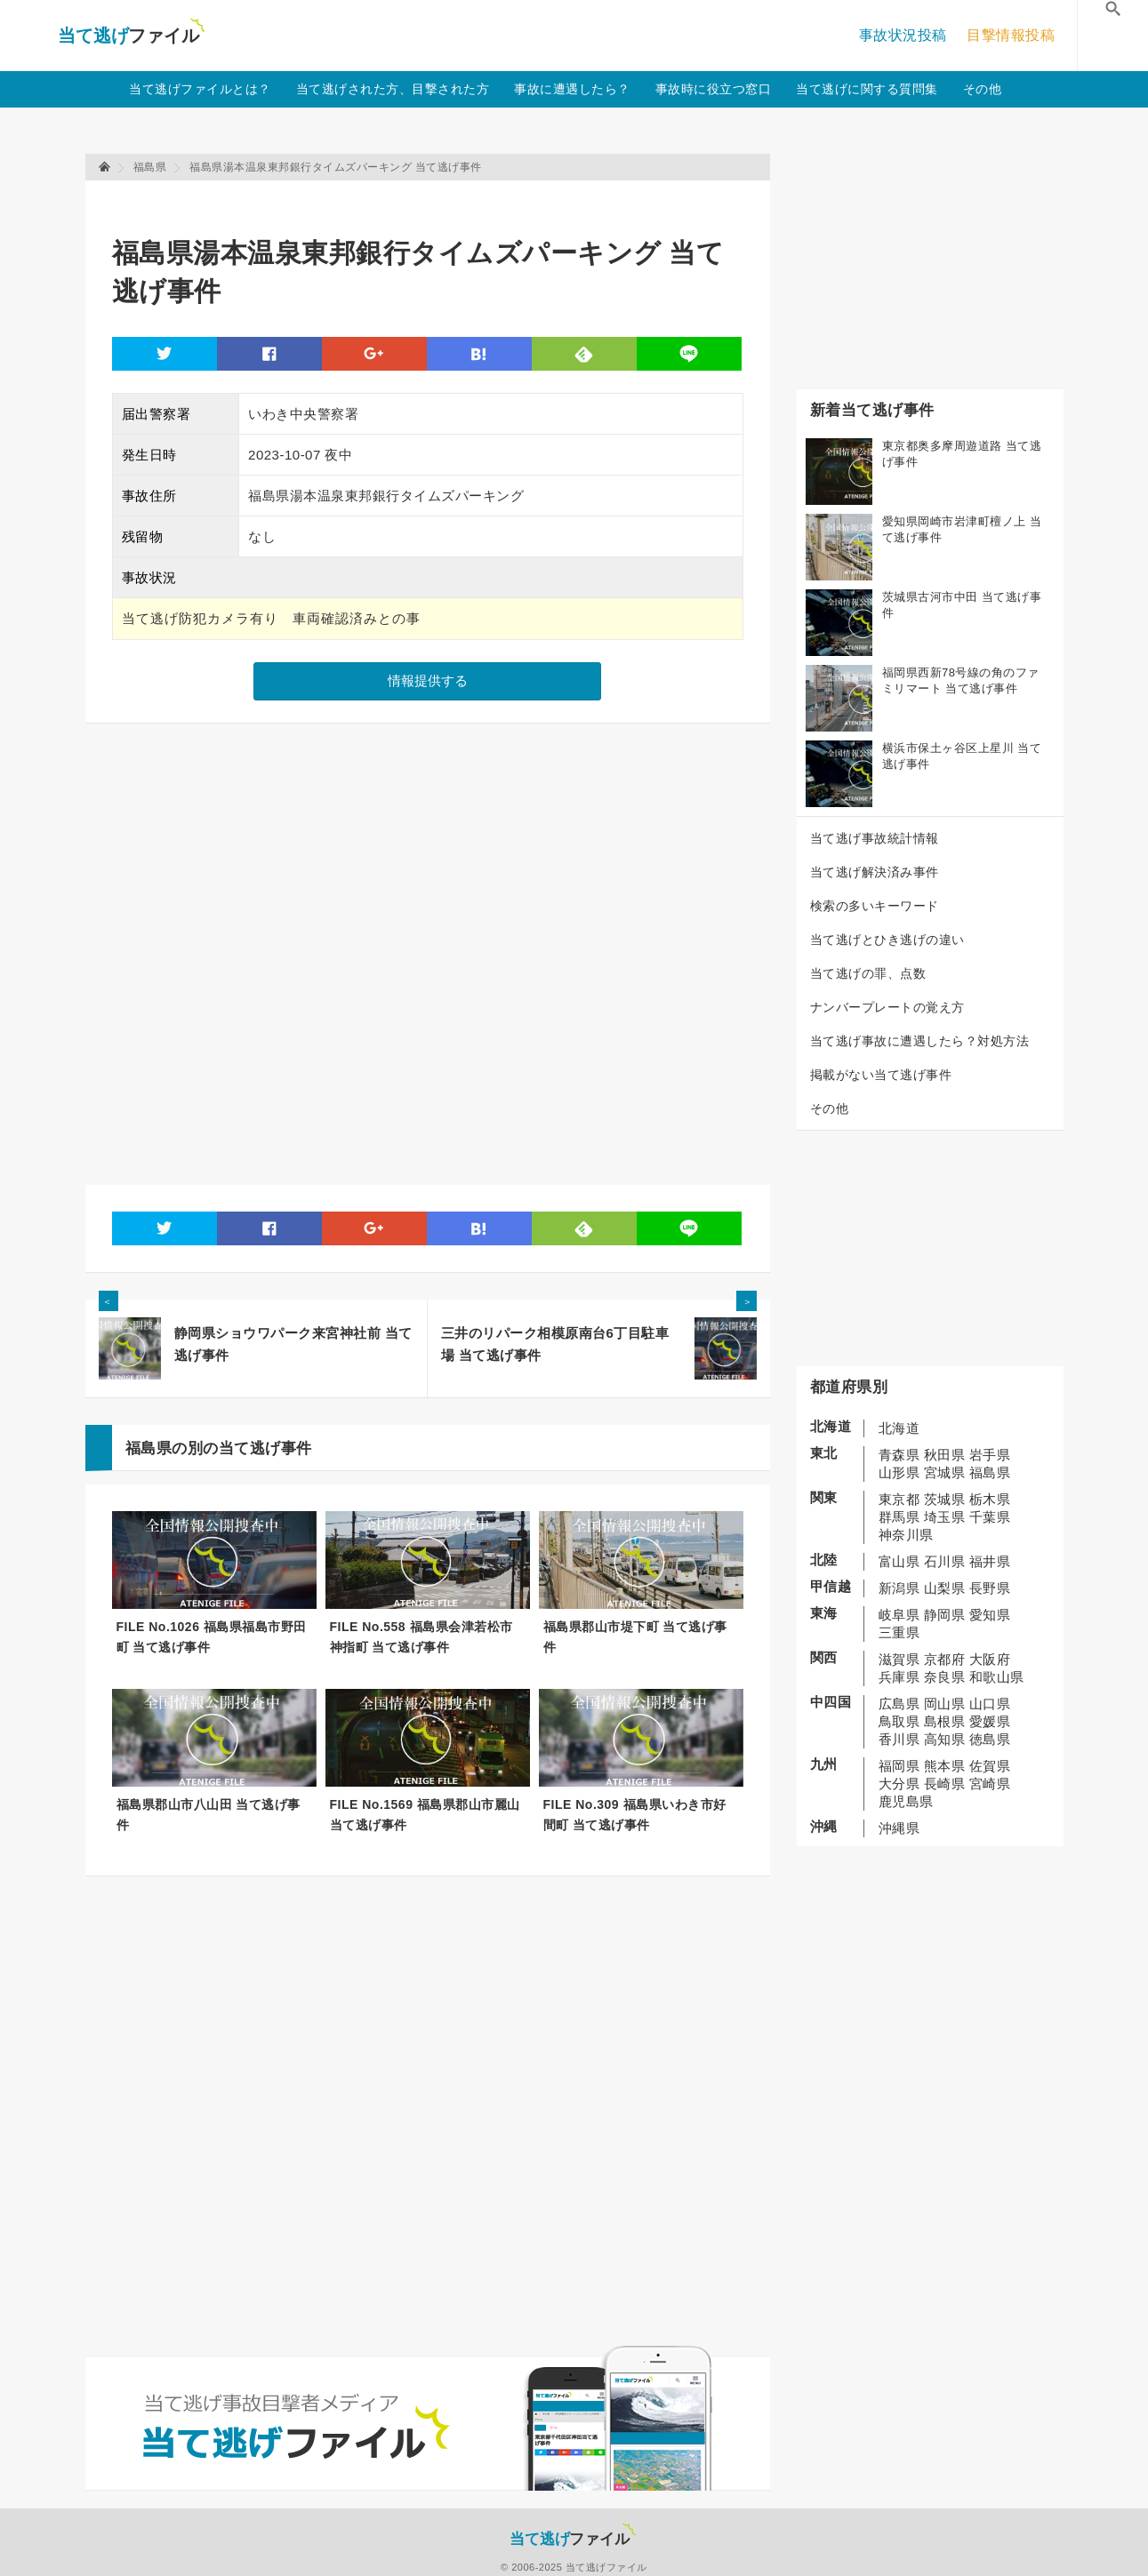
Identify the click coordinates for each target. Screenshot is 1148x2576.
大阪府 (990, 1659)
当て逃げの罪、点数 (868, 973)
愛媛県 (990, 1721)
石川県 (945, 1561)
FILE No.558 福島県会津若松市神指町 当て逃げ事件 (421, 1637)
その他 (982, 89)
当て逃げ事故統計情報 (874, 838)
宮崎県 (990, 1783)
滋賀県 (899, 1659)
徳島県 (990, 1739)
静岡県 (945, 1614)
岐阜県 (899, 1614)
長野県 (990, 1588)
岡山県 (945, 1703)
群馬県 (899, 1516)
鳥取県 (899, 1721)
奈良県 (945, 1676)
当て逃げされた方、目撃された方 (393, 89)
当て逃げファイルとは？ (200, 89)
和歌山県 (996, 1676)
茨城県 (945, 1499)
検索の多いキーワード (874, 906)
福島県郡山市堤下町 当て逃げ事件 (635, 1637)
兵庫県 (899, 1676)
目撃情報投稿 (1011, 35)
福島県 (990, 1472)
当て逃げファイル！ (131, 35)
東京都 (899, 1499)
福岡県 (899, 1765)
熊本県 (945, 1765)
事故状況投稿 (903, 35)
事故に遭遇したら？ (572, 89)
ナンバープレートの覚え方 (887, 1007)
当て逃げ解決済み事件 (874, 872)
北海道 (899, 1428)
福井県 (990, 1561)
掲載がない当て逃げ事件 (881, 1075)
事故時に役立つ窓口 (713, 89)
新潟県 (899, 1588)
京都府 (945, 1659)
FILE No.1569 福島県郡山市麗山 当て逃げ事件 (425, 1814)
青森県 (899, 1454)
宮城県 (945, 1472)
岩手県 (990, 1454)
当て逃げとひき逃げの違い (887, 939)
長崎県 (945, 1783)
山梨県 (945, 1588)
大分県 (899, 1783)
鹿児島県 (906, 1801)
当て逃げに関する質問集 (867, 89)
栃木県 (990, 1499)
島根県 (945, 1721)
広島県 (899, 1703)
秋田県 (945, 1454)
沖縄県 (899, 1828)
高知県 (945, 1739)
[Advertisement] (435, 200)
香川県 (899, 1739)
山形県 (899, 1472)
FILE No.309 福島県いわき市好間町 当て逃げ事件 (635, 1814)
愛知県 (990, 1614)
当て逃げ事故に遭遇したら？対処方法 (920, 1041)
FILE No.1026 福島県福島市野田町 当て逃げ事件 (211, 1637)
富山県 (899, 1561)
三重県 (899, 1632)
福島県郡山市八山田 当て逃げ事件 (208, 1814)
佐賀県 (990, 1765)
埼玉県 (945, 1516)
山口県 (990, 1703)
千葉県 (990, 1516)
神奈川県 (906, 1534)
